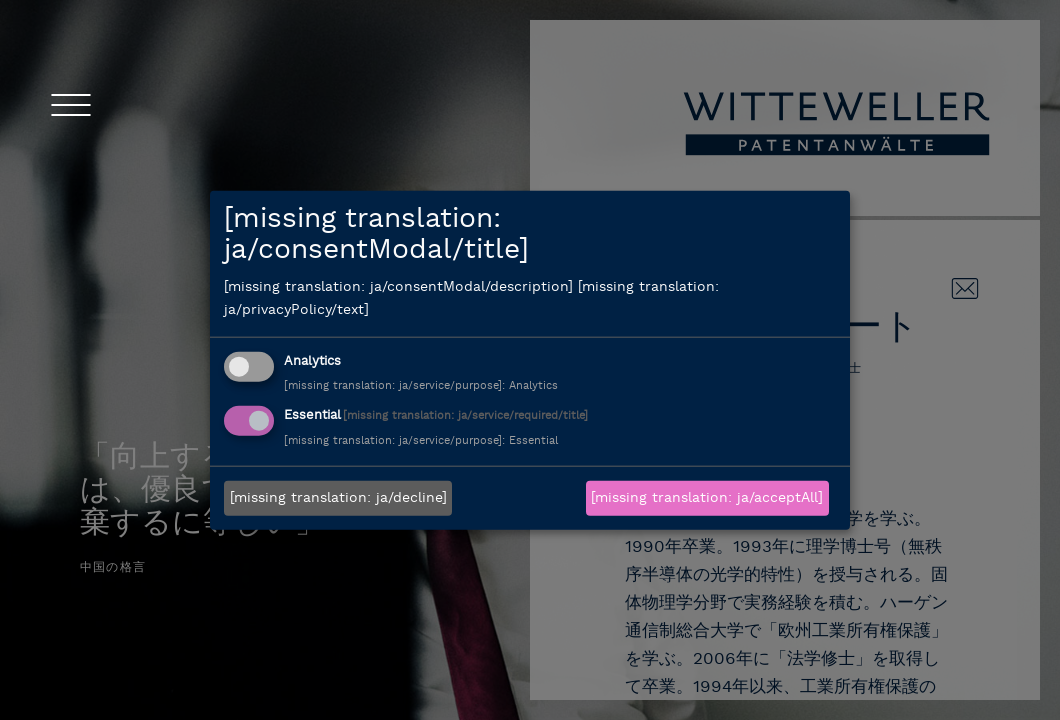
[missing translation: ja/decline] (338, 498)
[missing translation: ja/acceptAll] (707, 498)
